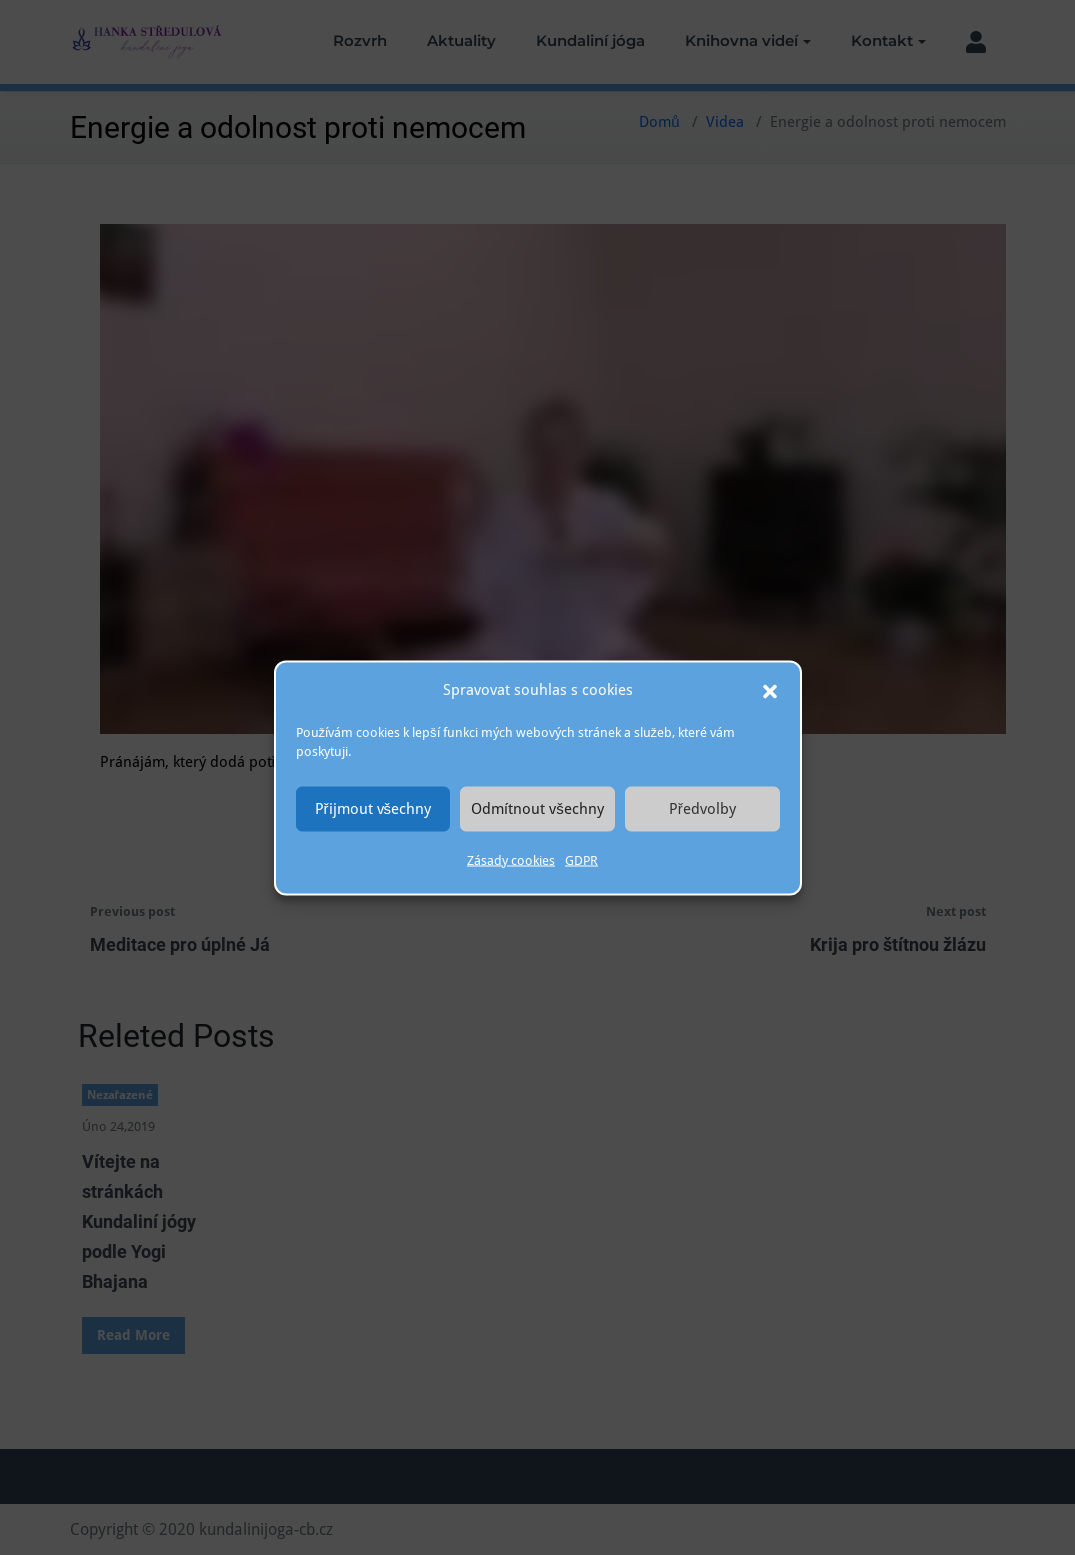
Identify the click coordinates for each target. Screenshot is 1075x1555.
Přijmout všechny (373, 809)
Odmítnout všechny (537, 809)
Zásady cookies (511, 859)
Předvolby (702, 809)
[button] (770, 690)
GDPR (581, 859)
